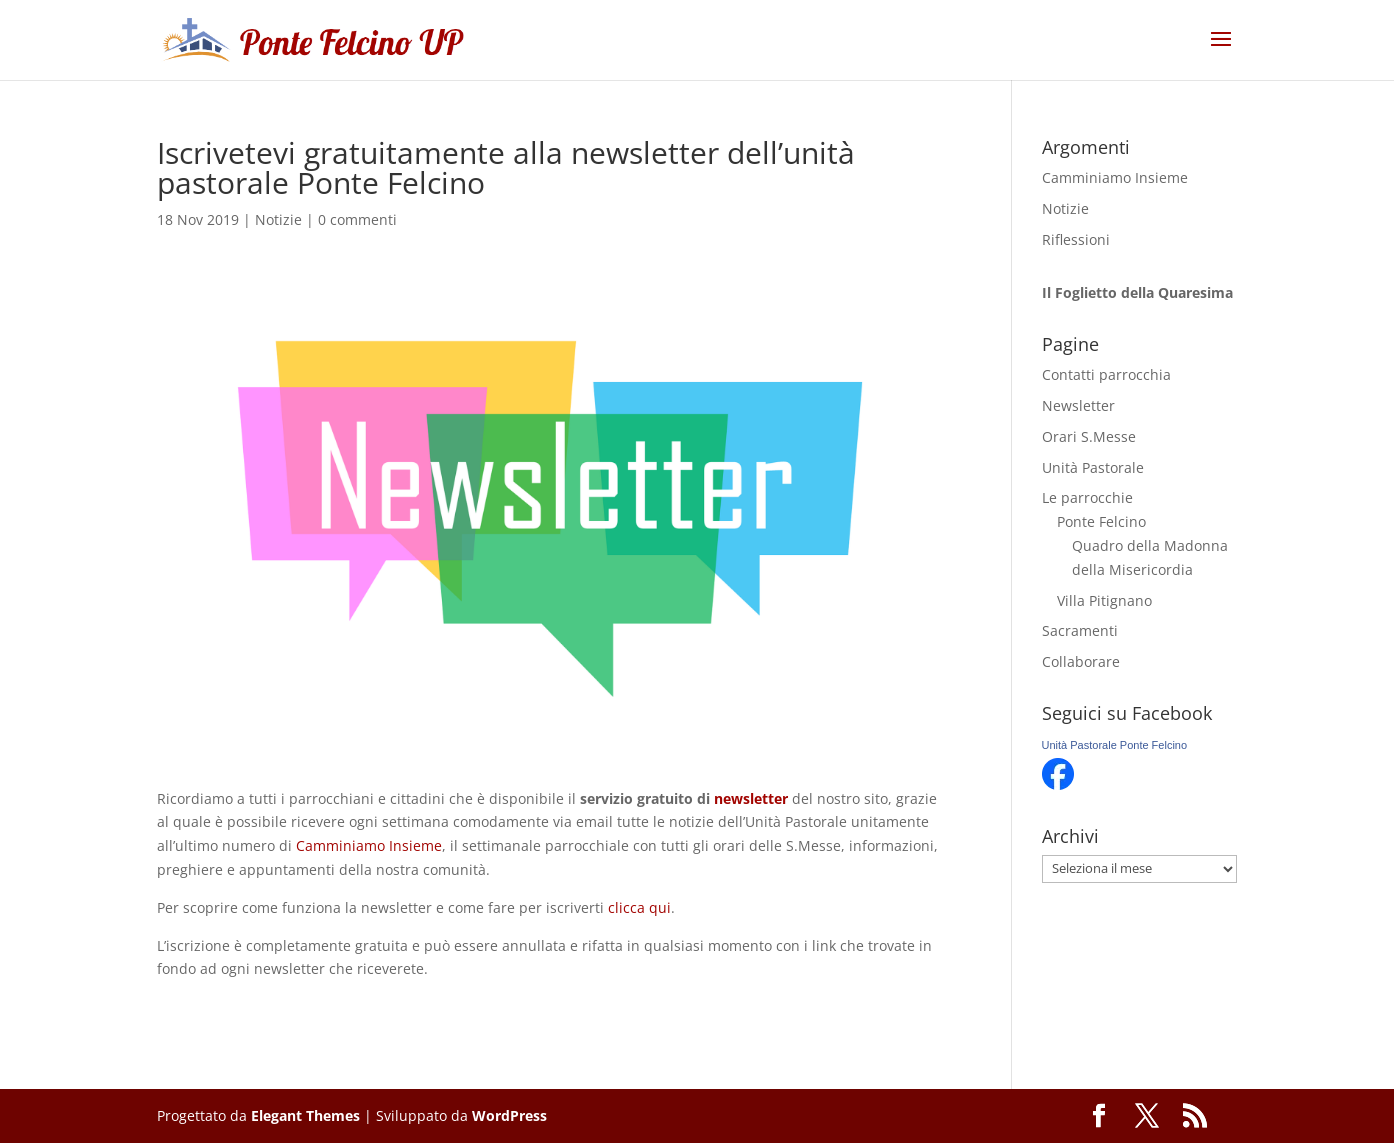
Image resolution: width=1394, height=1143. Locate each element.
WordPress (509, 1115)
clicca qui (639, 907)
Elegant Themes (305, 1115)
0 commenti (357, 219)
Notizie (278, 219)
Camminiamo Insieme (369, 845)
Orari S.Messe (1089, 436)
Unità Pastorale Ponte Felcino (1115, 745)
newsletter (751, 798)
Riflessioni (1076, 239)
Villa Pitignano (1104, 600)
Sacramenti (1080, 630)
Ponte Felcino (1101, 521)
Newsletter (1078, 405)
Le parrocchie (1087, 497)
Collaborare (1081, 661)
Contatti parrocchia (1106, 374)
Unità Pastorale (1093, 467)
